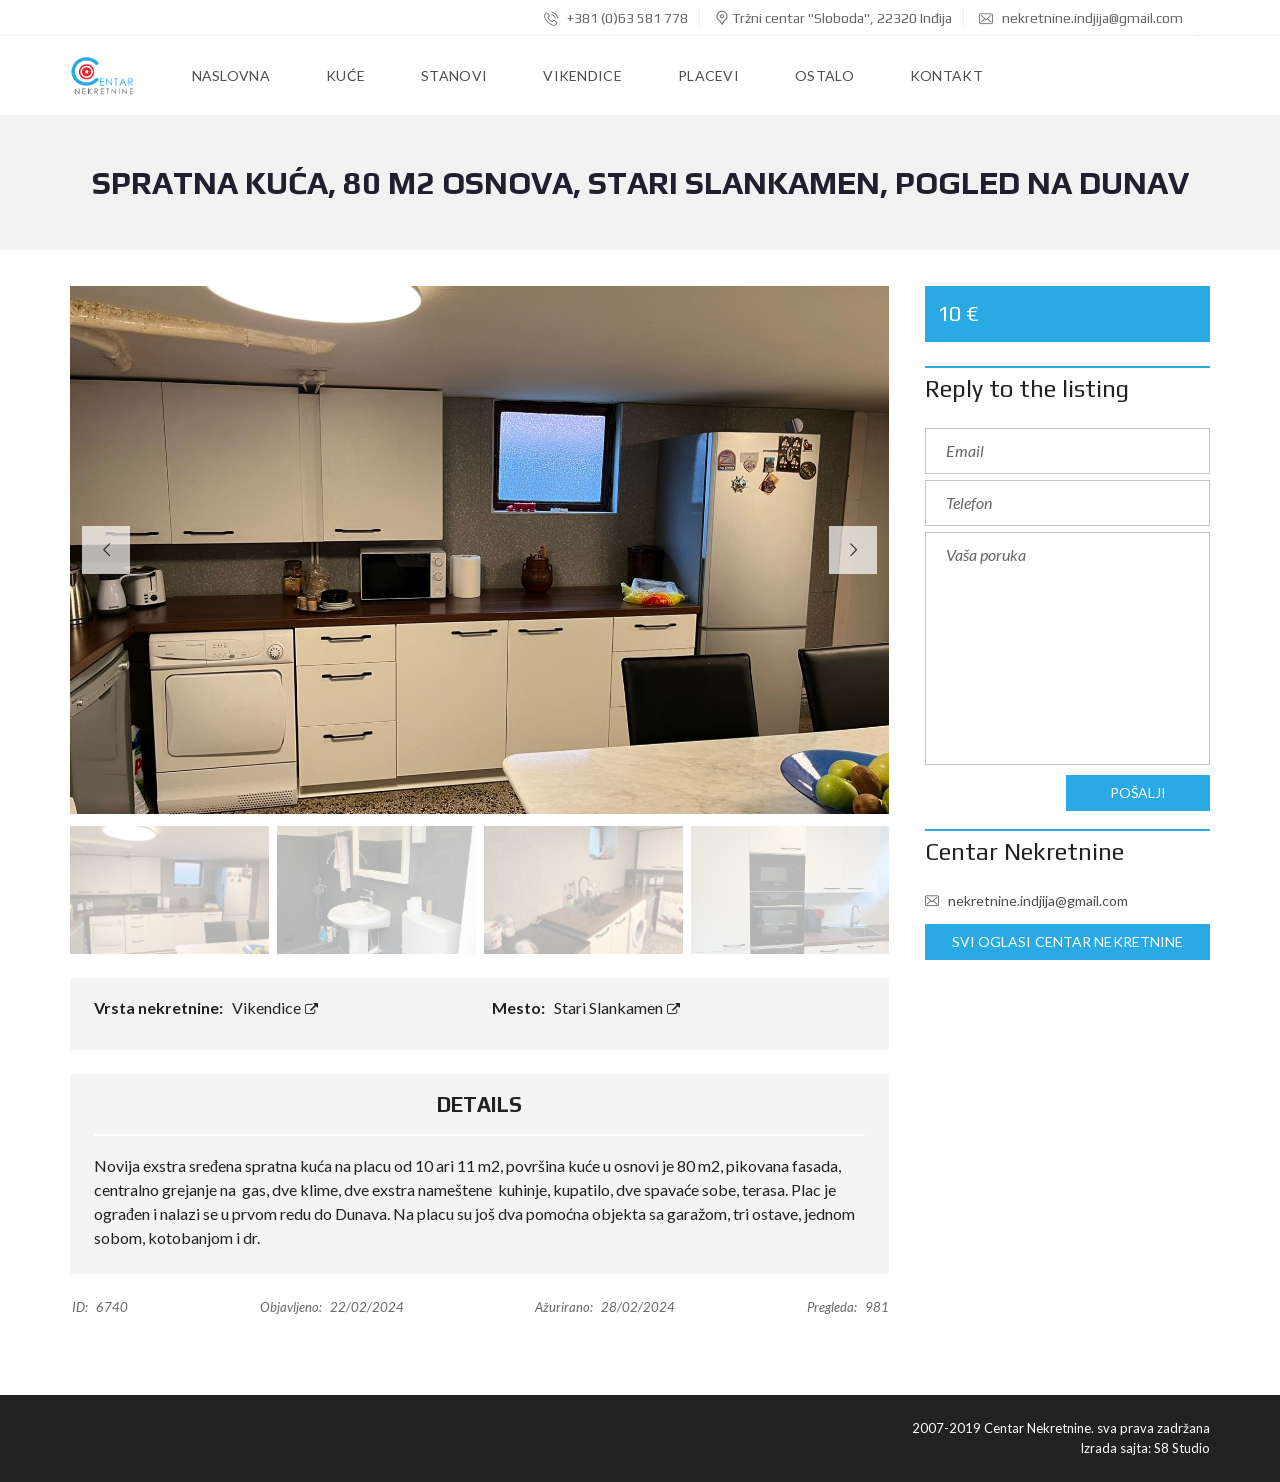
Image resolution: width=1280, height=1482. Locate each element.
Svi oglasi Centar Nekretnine (1067, 942)
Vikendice (275, 1007)
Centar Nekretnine (1024, 851)
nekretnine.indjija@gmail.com (1081, 18)
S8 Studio (1182, 1448)
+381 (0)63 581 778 (616, 18)
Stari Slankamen (617, 1007)
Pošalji (1138, 793)
